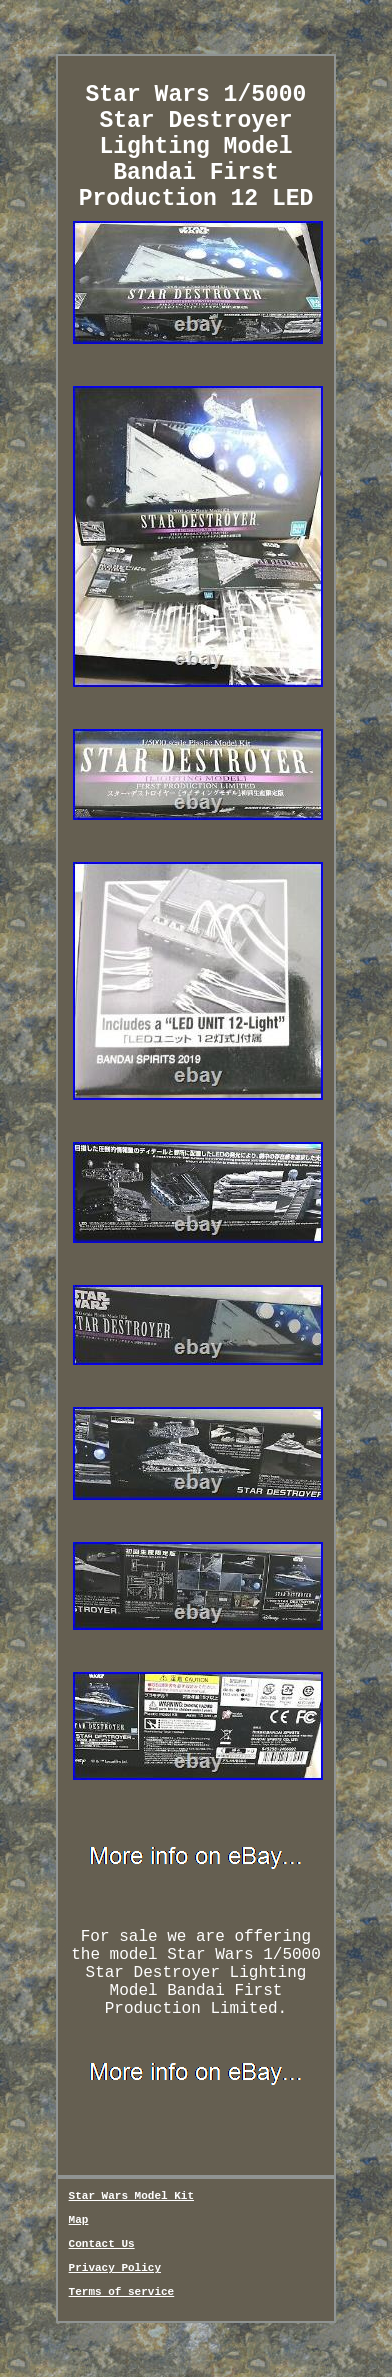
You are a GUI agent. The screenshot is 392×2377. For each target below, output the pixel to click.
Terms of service (122, 2292)
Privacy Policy (115, 2268)
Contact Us (102, 2244)
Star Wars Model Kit (131, 2196)
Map (79, 2220)
